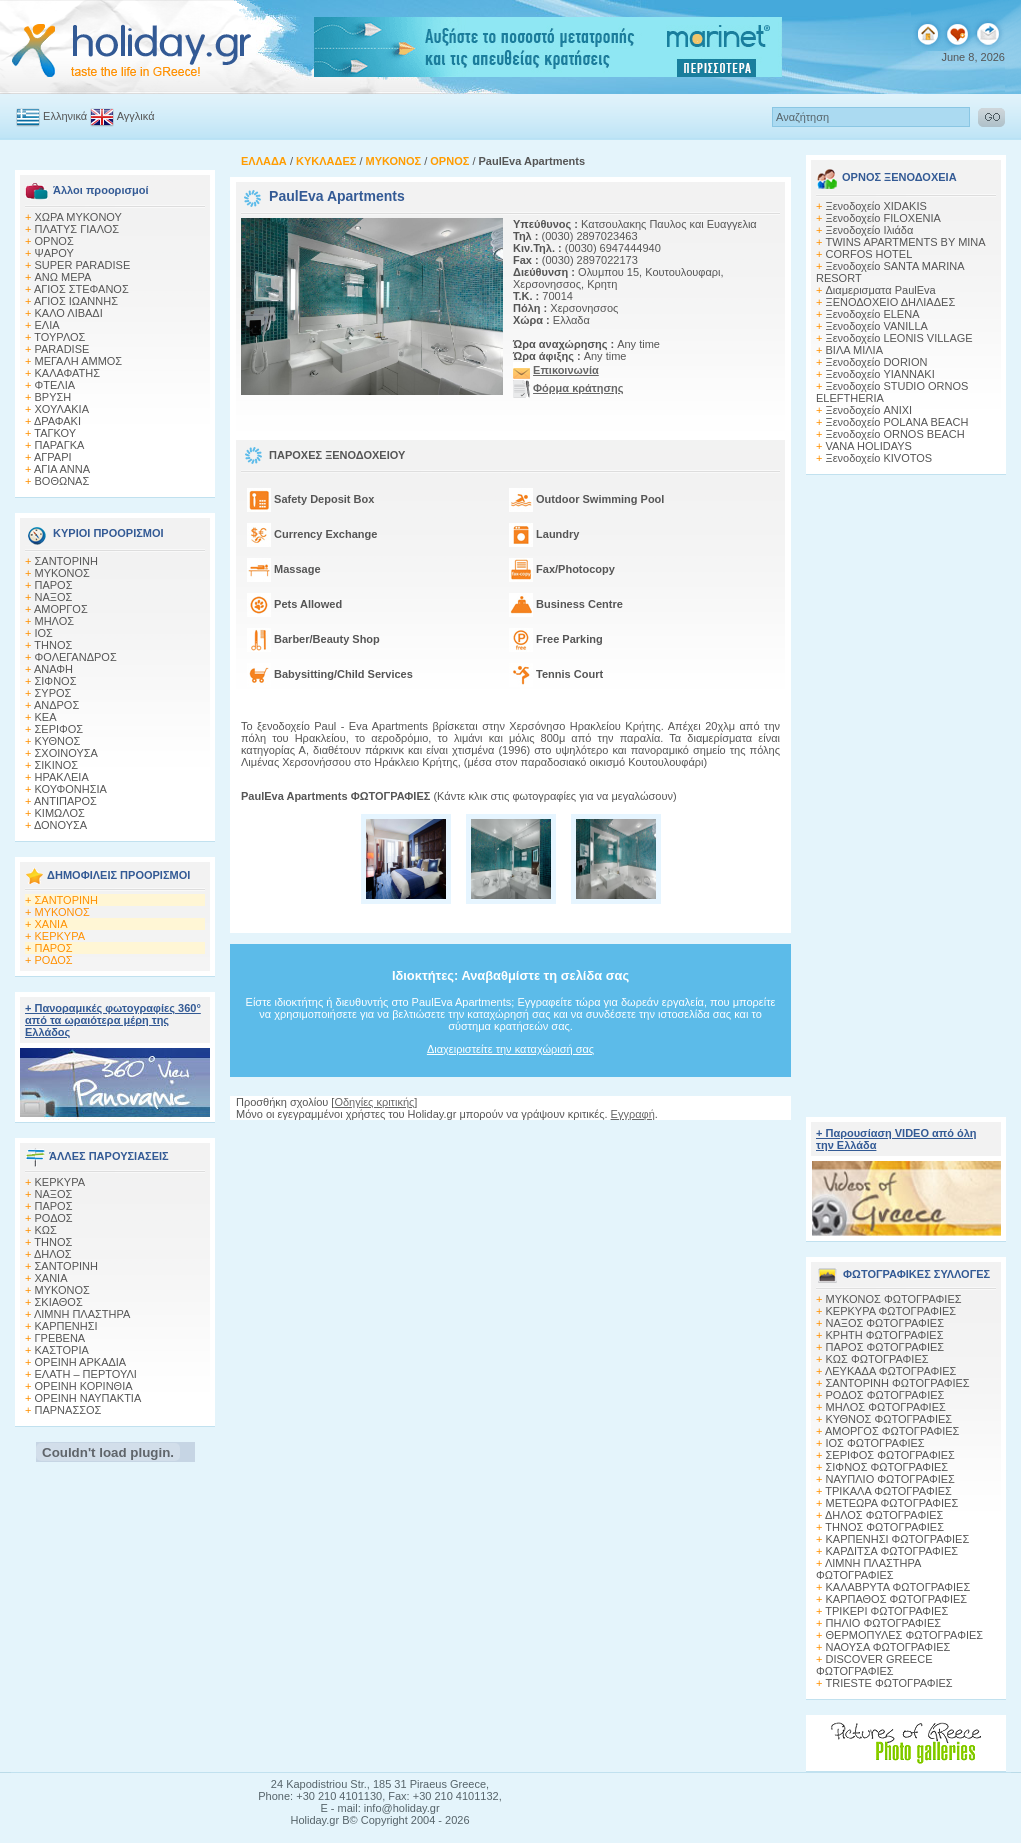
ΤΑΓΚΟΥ (55, 433)
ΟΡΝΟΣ (54, 241)
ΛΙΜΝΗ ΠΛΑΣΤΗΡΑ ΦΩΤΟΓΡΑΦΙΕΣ (868, 1569)
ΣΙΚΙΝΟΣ (57, 765)
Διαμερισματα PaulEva (881, 290)
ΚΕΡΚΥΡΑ (60, 936)
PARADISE (62, 349)
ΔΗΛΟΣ (53, 1254)
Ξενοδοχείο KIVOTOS (879, 458)
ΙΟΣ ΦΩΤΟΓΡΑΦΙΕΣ (875, 1443)
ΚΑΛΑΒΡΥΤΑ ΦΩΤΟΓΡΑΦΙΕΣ (898, 1587)
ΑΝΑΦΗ (53, 669)
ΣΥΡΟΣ (53, 693)
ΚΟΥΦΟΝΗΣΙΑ (71, 789)
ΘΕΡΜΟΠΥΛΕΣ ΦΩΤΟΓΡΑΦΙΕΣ (905, 1635)
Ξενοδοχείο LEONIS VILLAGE (899, 338)
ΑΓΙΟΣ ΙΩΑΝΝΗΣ (76, 301)
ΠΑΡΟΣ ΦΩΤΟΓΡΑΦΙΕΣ (885, 1347)
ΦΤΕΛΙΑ (55, 385)
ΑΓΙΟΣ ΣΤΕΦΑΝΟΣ (81, 289)
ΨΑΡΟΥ (54, 253)
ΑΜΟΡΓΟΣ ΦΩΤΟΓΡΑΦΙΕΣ (892, 1431)
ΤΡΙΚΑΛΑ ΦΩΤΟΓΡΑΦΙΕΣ (888, 1491)
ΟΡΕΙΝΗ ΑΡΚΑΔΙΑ (81, 1362)
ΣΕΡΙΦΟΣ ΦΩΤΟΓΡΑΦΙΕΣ (890, 1455)
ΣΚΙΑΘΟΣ (59, 1302)
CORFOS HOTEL (869, 254)
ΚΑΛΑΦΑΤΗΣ (67, 373)
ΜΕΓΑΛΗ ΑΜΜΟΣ (79, 361)
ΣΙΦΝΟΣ (56, 681)
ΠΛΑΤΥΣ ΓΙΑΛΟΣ (77, 229)
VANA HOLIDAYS (869, 446)
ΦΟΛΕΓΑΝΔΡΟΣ (76, 657)
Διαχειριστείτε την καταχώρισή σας (510, 1049)
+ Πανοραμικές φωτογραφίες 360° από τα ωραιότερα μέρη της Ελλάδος (113, 1020)
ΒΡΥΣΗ (53, 397)
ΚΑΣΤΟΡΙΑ (62, 1350)
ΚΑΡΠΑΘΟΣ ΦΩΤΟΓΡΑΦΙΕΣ (897, 1599)
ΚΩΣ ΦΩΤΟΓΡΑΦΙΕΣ (877, 1359)
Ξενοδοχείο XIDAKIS (876, 206)
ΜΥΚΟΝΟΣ (62, 573)
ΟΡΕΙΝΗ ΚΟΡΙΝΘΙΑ (84, 1386)
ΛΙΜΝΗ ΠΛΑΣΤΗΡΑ (82, 1314)
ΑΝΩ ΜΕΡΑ (63, 277)
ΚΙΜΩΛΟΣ (60, 813)
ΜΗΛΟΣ (55, 621)
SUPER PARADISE (83, 265)
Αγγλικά (136, 116)
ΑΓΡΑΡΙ (53, 457)
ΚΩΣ (46, 1230)
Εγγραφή (633, 1114)
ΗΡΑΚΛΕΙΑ (62, 777)
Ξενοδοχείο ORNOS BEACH (895, 434)
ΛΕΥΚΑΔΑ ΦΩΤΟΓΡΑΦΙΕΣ (890, 1371)
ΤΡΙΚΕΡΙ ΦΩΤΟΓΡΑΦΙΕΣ (886, 1611)
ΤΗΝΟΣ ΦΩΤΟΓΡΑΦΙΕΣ (884, 1527)
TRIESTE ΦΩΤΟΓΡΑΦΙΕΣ (889, 1683)
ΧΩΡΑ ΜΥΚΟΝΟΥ (78, 217)
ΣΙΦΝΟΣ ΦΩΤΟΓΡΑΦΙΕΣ (887, 1467)
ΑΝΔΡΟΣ (56, 705)
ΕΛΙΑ (47, 325)
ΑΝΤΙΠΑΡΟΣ (65, 801)
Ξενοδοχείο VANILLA (877, 326)
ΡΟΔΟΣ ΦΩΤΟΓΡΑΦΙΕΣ (885, 1395)
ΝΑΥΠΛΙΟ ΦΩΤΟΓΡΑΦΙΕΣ (890, 1479)
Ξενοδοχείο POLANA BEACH (897, 422)
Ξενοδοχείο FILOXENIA (883, 218)
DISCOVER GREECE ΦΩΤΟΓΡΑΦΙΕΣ (874, 1665)
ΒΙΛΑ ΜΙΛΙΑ (855, 350)
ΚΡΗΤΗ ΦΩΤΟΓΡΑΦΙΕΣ (885, 1335)
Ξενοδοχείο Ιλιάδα (870, 230)
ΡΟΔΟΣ (54, 960)
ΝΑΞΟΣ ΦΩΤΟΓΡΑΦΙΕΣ (885, 1323)
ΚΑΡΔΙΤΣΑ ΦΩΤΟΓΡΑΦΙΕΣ (892, 1551)
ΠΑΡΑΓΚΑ (60, 445)
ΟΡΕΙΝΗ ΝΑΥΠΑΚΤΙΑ (88, 1398)
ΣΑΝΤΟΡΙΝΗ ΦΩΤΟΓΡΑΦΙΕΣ (898, 1383)
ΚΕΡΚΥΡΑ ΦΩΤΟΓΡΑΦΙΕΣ (891, 1311)
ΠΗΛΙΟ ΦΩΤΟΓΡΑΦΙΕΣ (884, 1623)
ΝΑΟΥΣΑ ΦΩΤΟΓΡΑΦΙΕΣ (888, 1647)
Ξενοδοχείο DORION (877, 362)
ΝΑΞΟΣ (54, 597)
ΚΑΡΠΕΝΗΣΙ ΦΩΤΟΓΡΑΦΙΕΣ (898, 1539)
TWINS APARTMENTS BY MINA (906, 242)
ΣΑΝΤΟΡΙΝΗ (66, 561)
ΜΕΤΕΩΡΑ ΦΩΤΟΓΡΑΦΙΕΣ (892, 1503)
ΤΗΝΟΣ (53, 645)
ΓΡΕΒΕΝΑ (60, 1338)
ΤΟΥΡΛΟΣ (59, 337)
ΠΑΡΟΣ (54, 585)
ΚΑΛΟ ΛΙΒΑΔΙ (69, 313)
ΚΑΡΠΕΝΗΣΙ (66, 1326)
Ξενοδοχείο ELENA (873, 314)
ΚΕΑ (46, 717)
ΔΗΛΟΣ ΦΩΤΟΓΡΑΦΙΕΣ (884, 1515)
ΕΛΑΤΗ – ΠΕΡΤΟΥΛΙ (86, 1374)
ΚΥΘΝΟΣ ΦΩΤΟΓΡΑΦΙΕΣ (889, 1419)
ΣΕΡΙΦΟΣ (59, 729)
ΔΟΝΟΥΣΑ (60, 825)
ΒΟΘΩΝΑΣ (62, 481)
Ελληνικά (65, 116)
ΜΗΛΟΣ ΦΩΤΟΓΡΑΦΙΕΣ (886, 1407)
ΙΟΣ (44, 633)
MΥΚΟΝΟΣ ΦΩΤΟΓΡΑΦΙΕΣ (894, 1299)
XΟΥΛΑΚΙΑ (62, 409)
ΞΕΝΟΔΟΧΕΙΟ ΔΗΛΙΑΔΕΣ (891, 302)
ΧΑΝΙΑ (51, 924)
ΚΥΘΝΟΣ (58, 741)
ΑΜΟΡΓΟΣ (61, 609)
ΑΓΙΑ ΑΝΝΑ (62, 469)
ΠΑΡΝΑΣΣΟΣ (68, 1410)
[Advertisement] (511, 1139)
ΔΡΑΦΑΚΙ (57, 421)
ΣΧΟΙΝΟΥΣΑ (66, 753)
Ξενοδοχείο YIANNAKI (880, 374)
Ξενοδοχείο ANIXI (869, 410)
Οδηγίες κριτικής (374, 1102)
